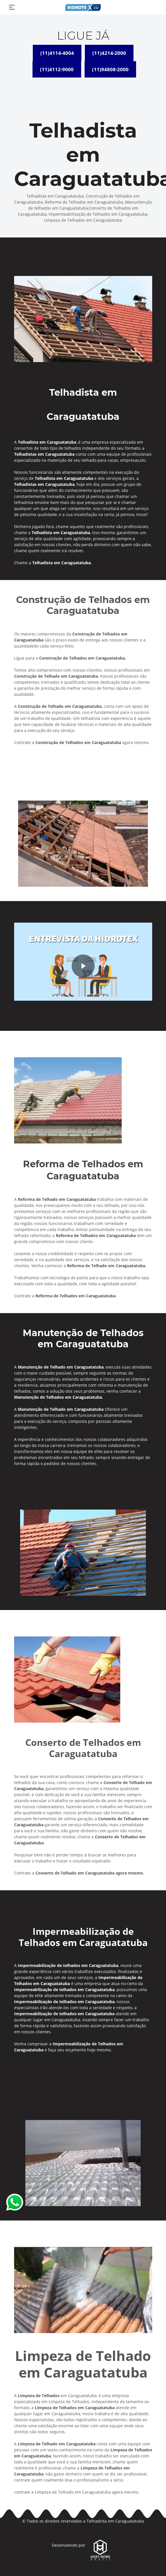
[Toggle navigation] (12, 7)
